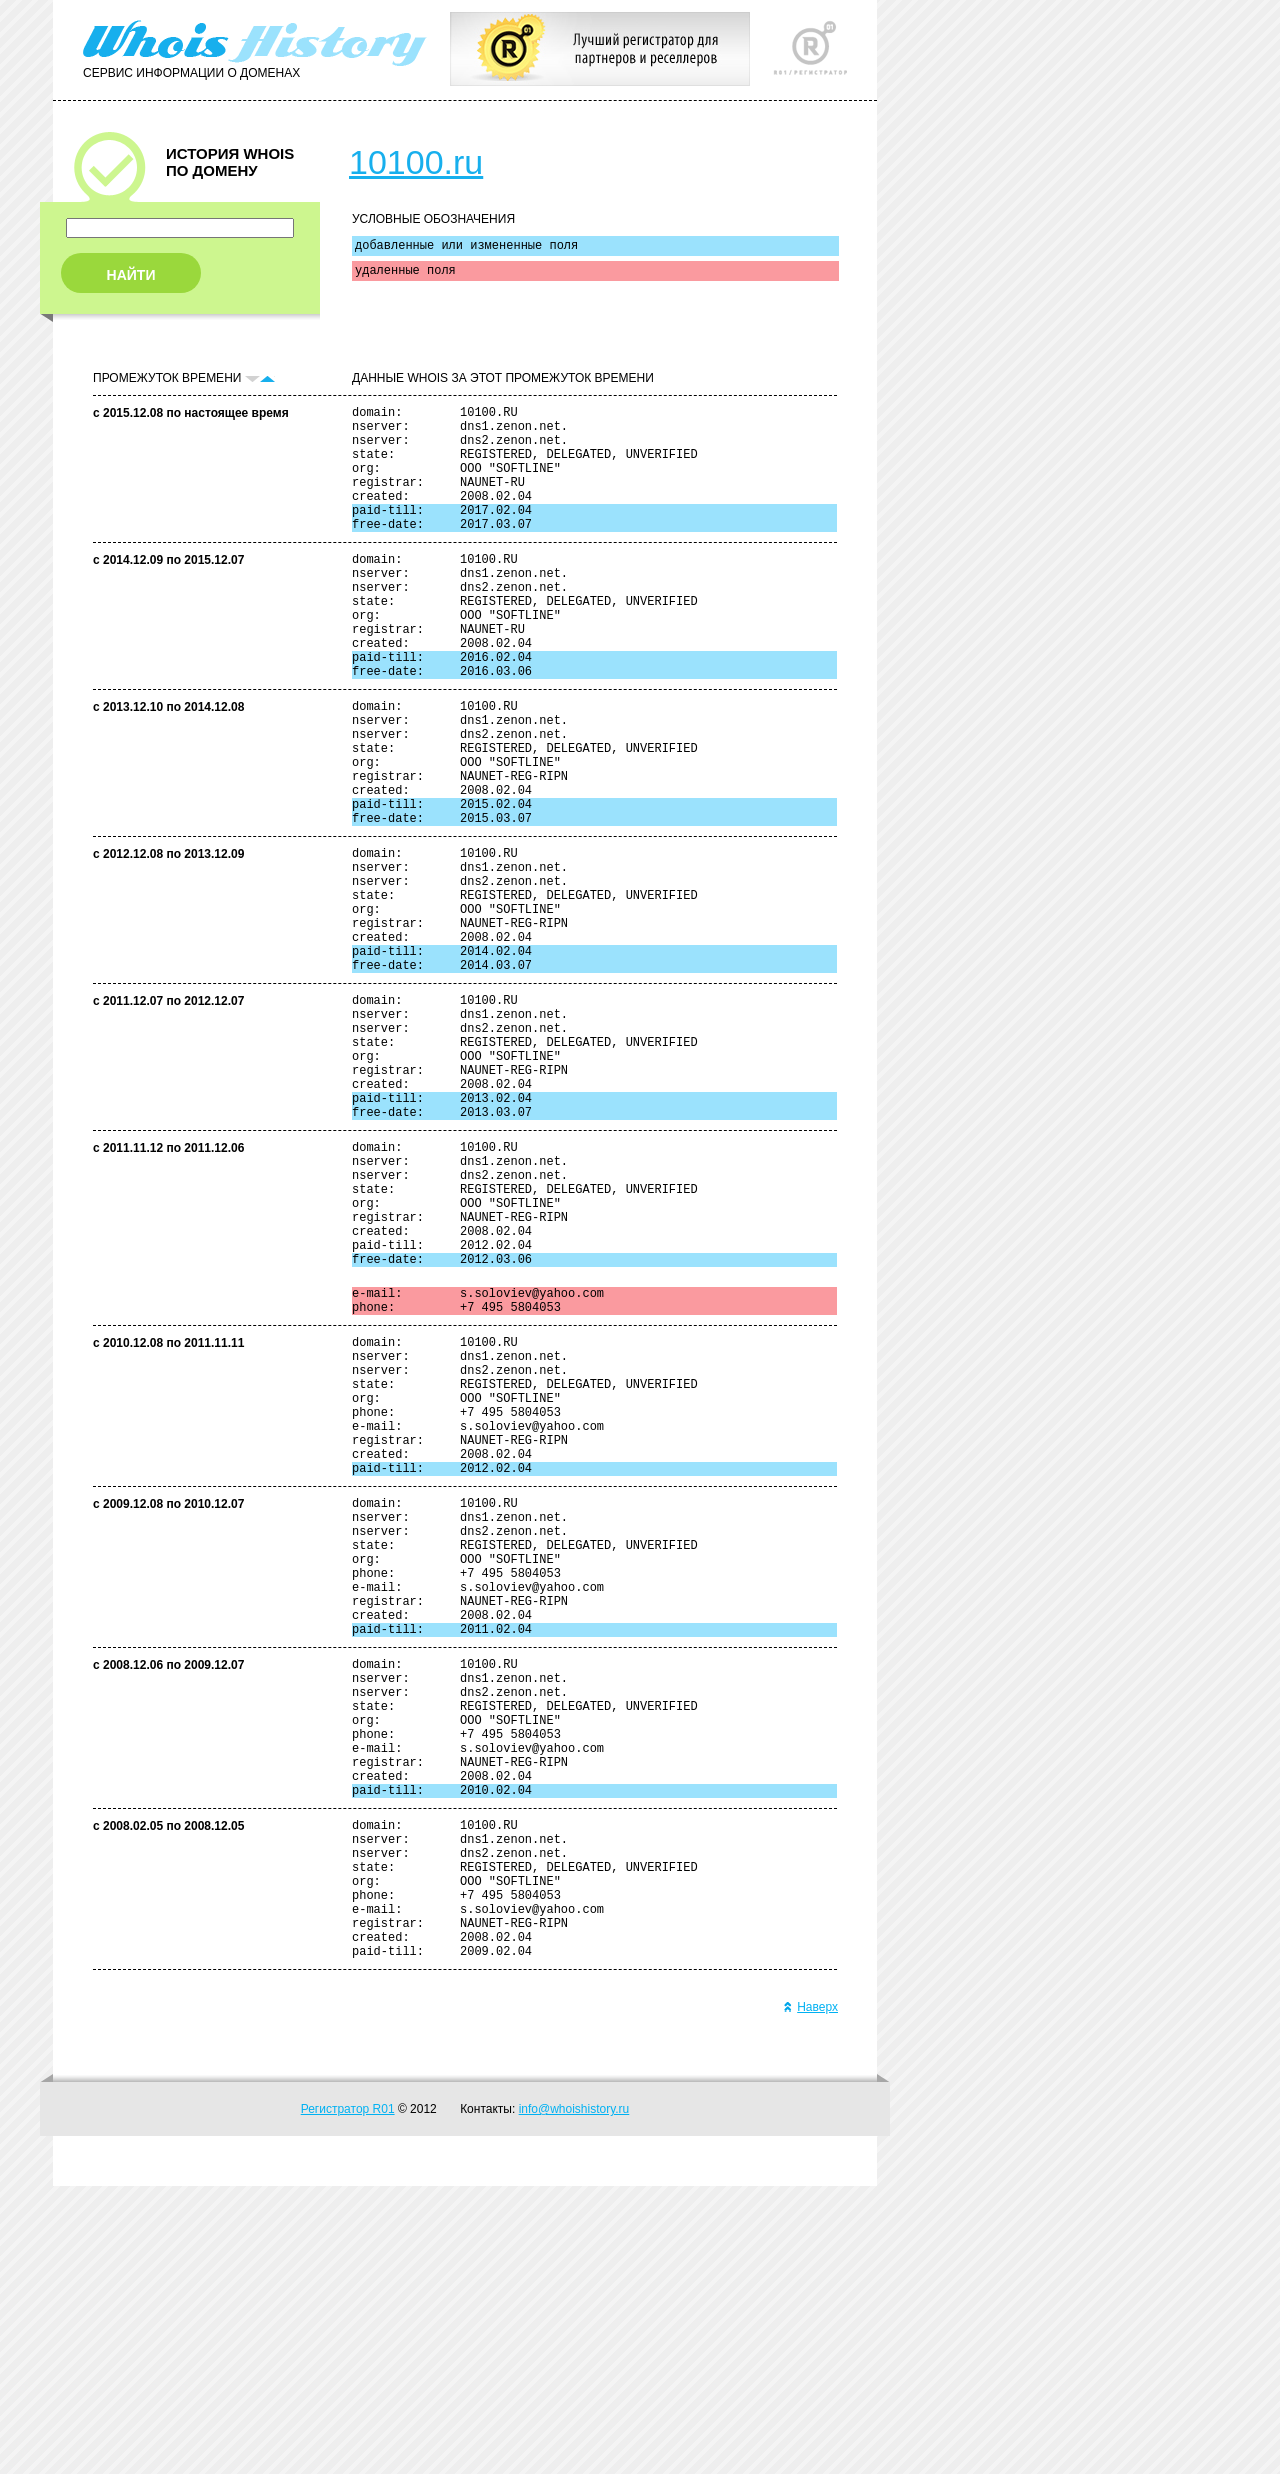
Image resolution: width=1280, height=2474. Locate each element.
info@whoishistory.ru (574, 2397)
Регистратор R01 (348, 2397)
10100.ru (416, 162)
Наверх (810, 2295)
